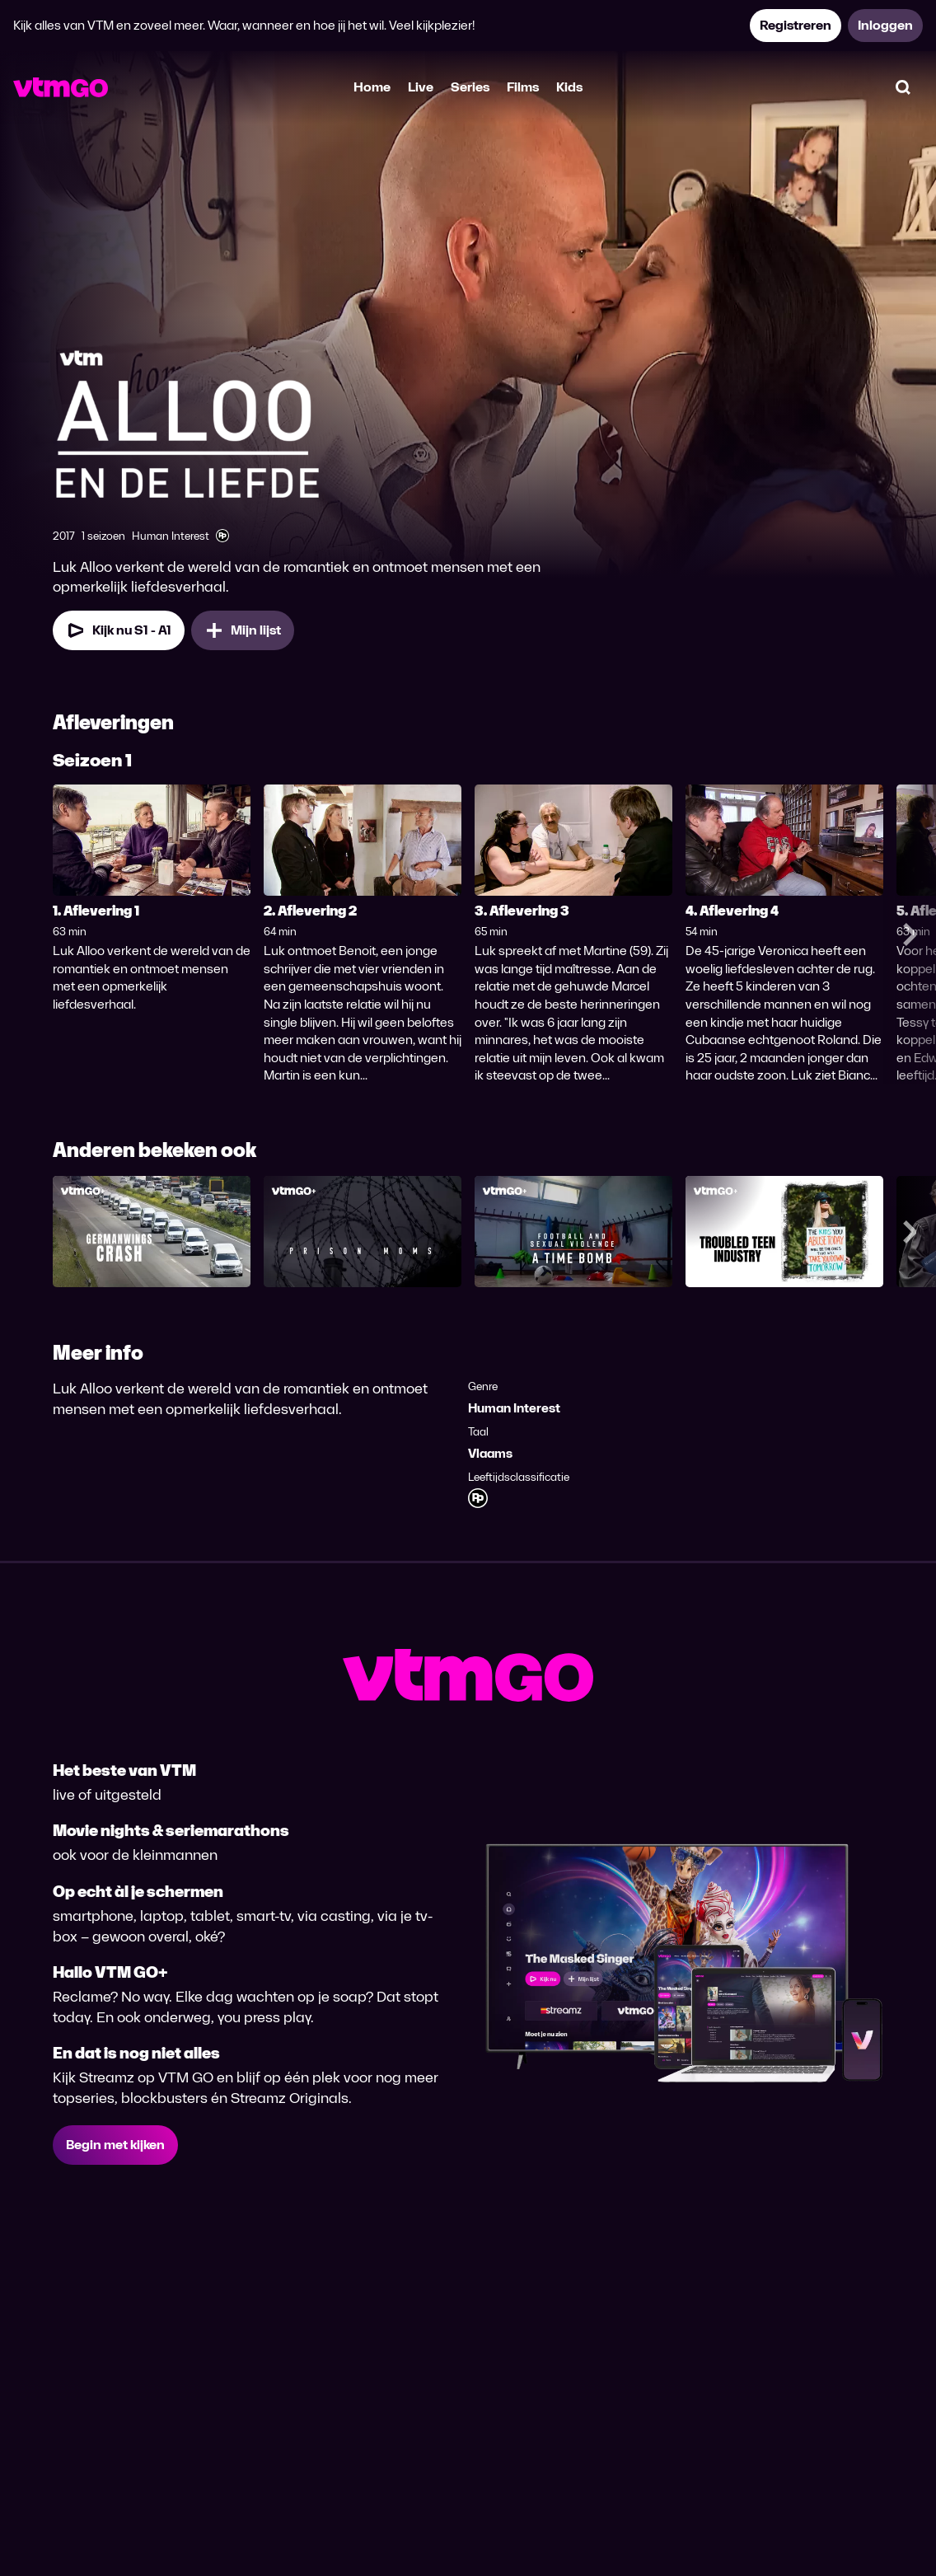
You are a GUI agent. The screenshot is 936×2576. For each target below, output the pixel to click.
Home (372, 87)
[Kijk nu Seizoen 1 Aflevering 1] (119, 630)
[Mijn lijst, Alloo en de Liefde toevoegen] (242, 630)
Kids (569, 87)
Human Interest (514, 1408)
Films (523, 87)
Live (420, 87)
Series (470, 87)
